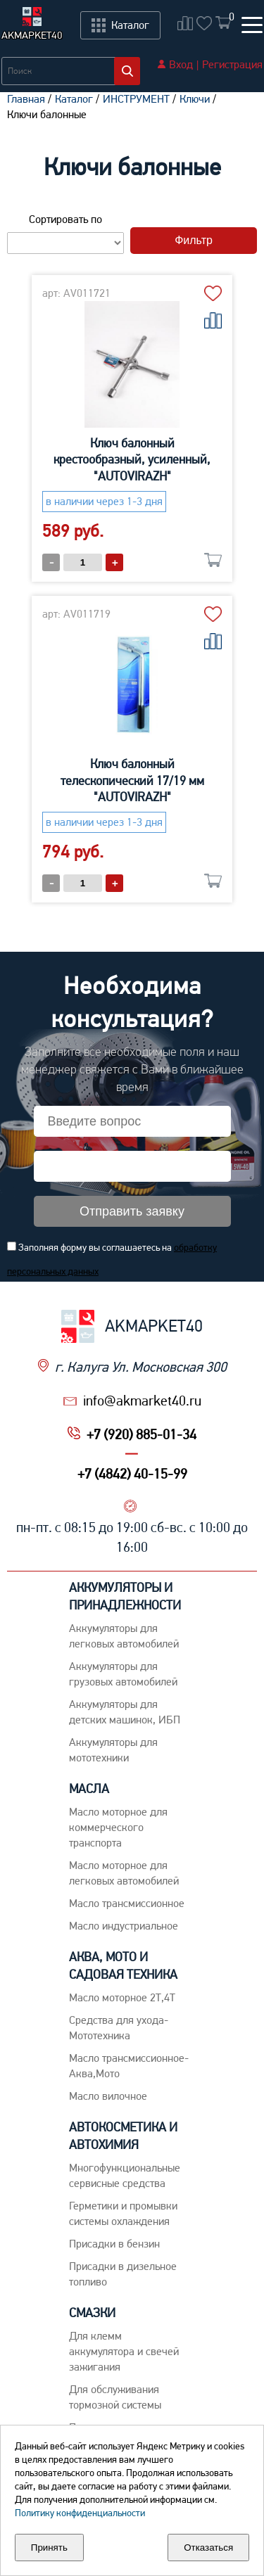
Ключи (195, 99)
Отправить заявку (132, 1211)
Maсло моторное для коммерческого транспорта (118, 1827)
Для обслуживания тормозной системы (115, 2397)
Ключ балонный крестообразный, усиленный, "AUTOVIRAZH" (132, 459)
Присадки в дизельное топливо (123, 2273)
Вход (181, 64)
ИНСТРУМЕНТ (136, 99)
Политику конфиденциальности (80, 2512)
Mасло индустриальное (123, 1925)
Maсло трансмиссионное (126, 1903)
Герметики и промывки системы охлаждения (123, 2213)
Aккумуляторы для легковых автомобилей (124, 1635)
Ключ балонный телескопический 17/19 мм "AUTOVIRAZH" (132, 780)
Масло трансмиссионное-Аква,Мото (129, 2065)
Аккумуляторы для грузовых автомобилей (123, 1673)
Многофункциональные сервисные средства (124, 2175)
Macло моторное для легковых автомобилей (124, 1872)
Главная (26, 99)
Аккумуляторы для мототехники (113, 1749)
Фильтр (194, 240)
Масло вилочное (108, 2096)
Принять (49, 2547)
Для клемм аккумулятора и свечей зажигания (124, 2351)
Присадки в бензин (114, 2243)
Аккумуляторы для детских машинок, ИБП (124, 1711)
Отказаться (208, 2547)
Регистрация (232, 64)
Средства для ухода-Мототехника (118, 2027)
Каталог (74, 99)
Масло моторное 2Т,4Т (122, 1997)
